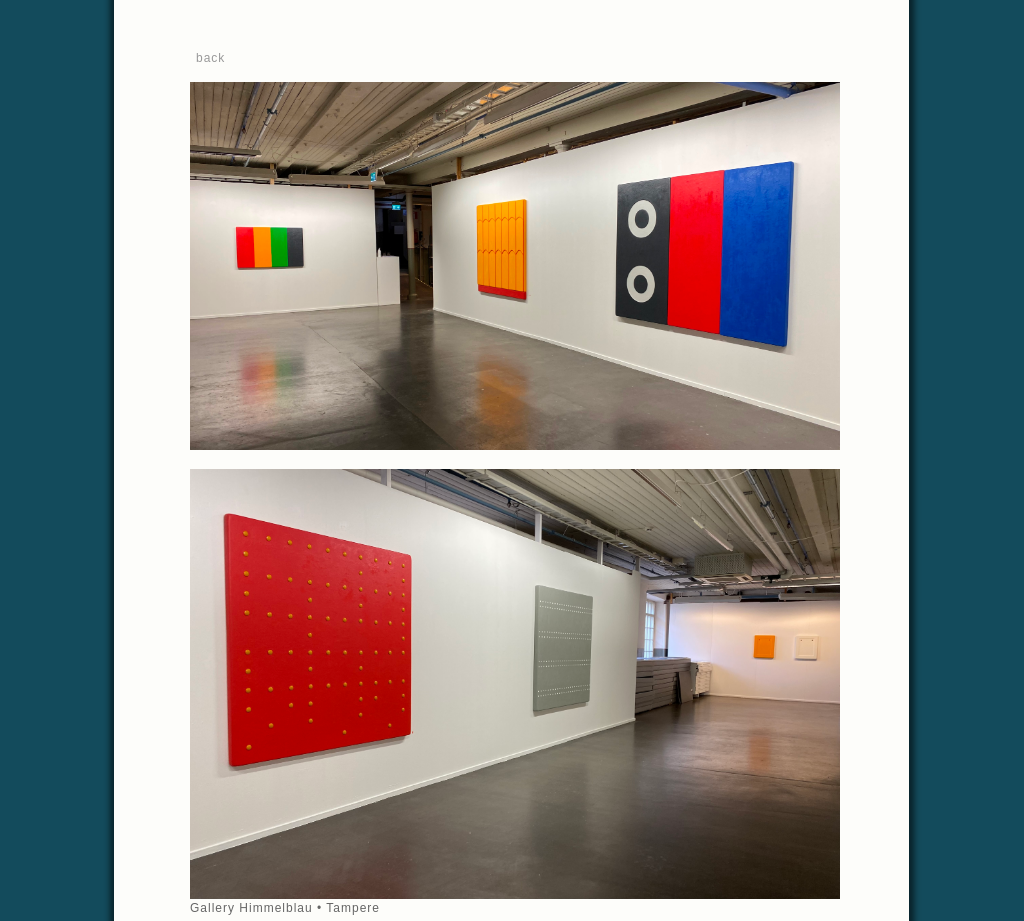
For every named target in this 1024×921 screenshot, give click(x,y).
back (210, 58)
